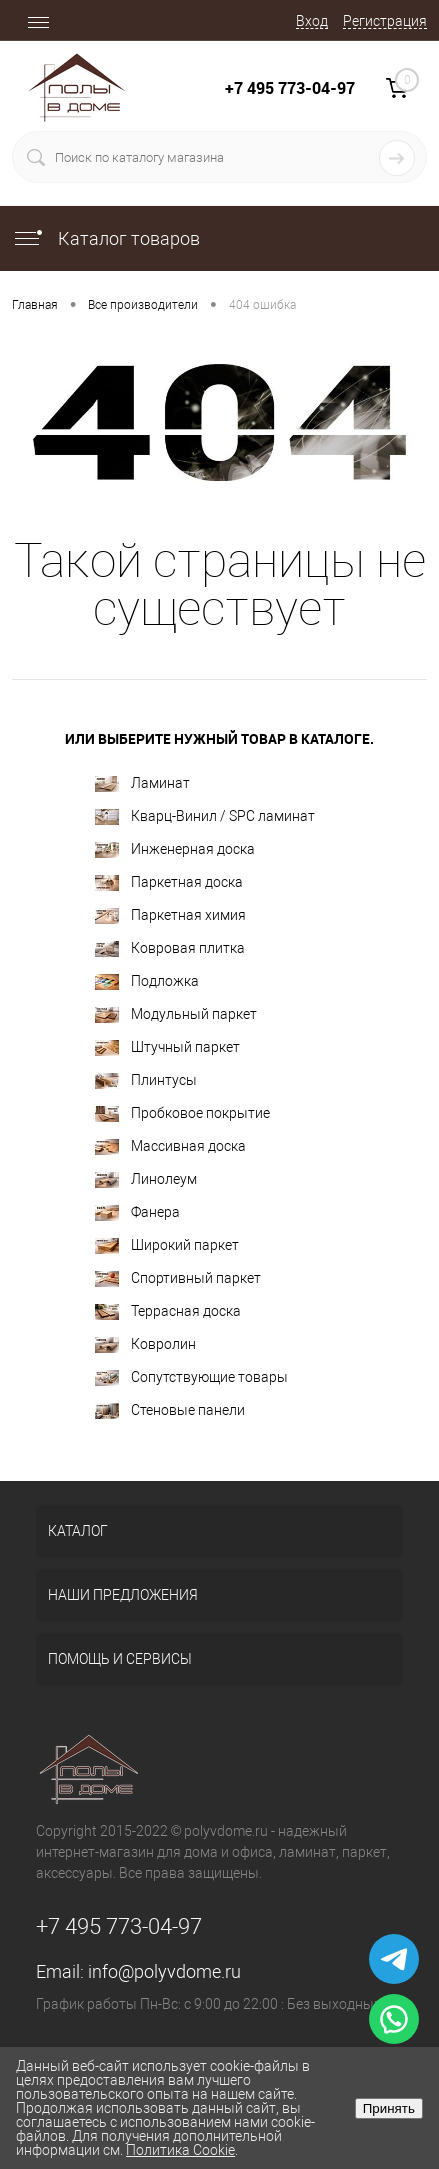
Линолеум (146, 1179)
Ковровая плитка (170, 948)
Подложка (147, 981)
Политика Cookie (180, 2150)
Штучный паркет (167, 1047)
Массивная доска (170, 1146)
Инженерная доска (175, 849)
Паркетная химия (170, 915)
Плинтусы (146, 1080)
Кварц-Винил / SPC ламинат (205, 816)
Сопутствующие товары (191, 1377)
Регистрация (385, 21)
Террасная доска (168, 1311)
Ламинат (142, 783)
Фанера (137, 1212)
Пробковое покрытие (182, 1113)
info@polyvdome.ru (164, 1971)
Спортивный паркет (178, 1278)
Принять (389, 2108)
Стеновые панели (170, 1410)
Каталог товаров (106, 238)
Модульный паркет (176, 1014)
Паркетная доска (169, 882)
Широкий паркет (167, 1245)
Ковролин (145, 1344)
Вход (312, 21)
